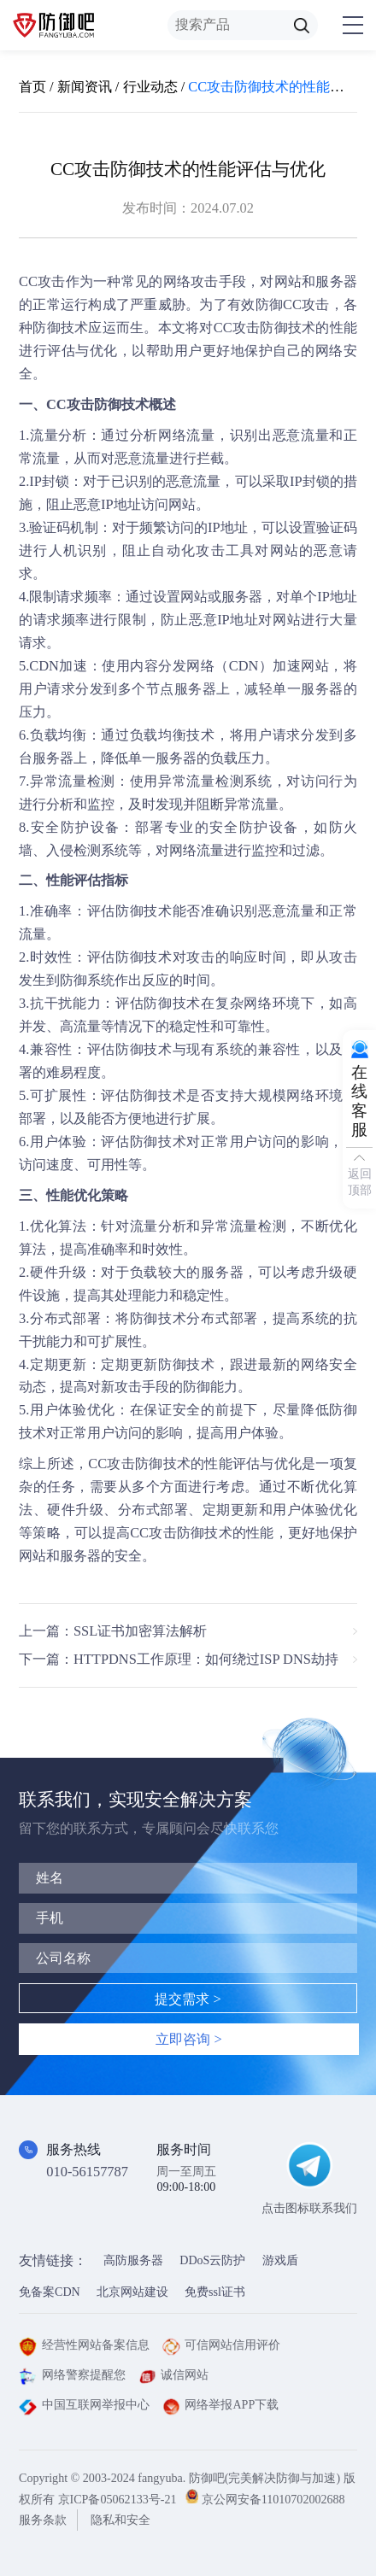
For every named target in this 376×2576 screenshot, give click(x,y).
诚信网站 (173, 2374)
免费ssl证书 (215, 2291)
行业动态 (150, 87)
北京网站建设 (132, 2291)
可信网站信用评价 (221, 2344)
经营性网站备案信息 (84, 2344)
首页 (32, 87)
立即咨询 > (188, 2039)
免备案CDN (49, 2291)
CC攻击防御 (125, 1463)
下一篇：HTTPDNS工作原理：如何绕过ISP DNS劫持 (178, 1659)
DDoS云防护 (212, 2260)
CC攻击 (42, 281)
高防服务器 (133, 2260)
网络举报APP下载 (220, 2404)
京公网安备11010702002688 (273, 2499)
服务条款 (43, 2519)
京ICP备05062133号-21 (117, 2499)
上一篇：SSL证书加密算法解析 (113, 1631)
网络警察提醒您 (72, 2374)
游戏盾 (280, 2260)
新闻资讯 (84, 87)
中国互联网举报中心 (84, 2404)
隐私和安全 (120, 2519)
